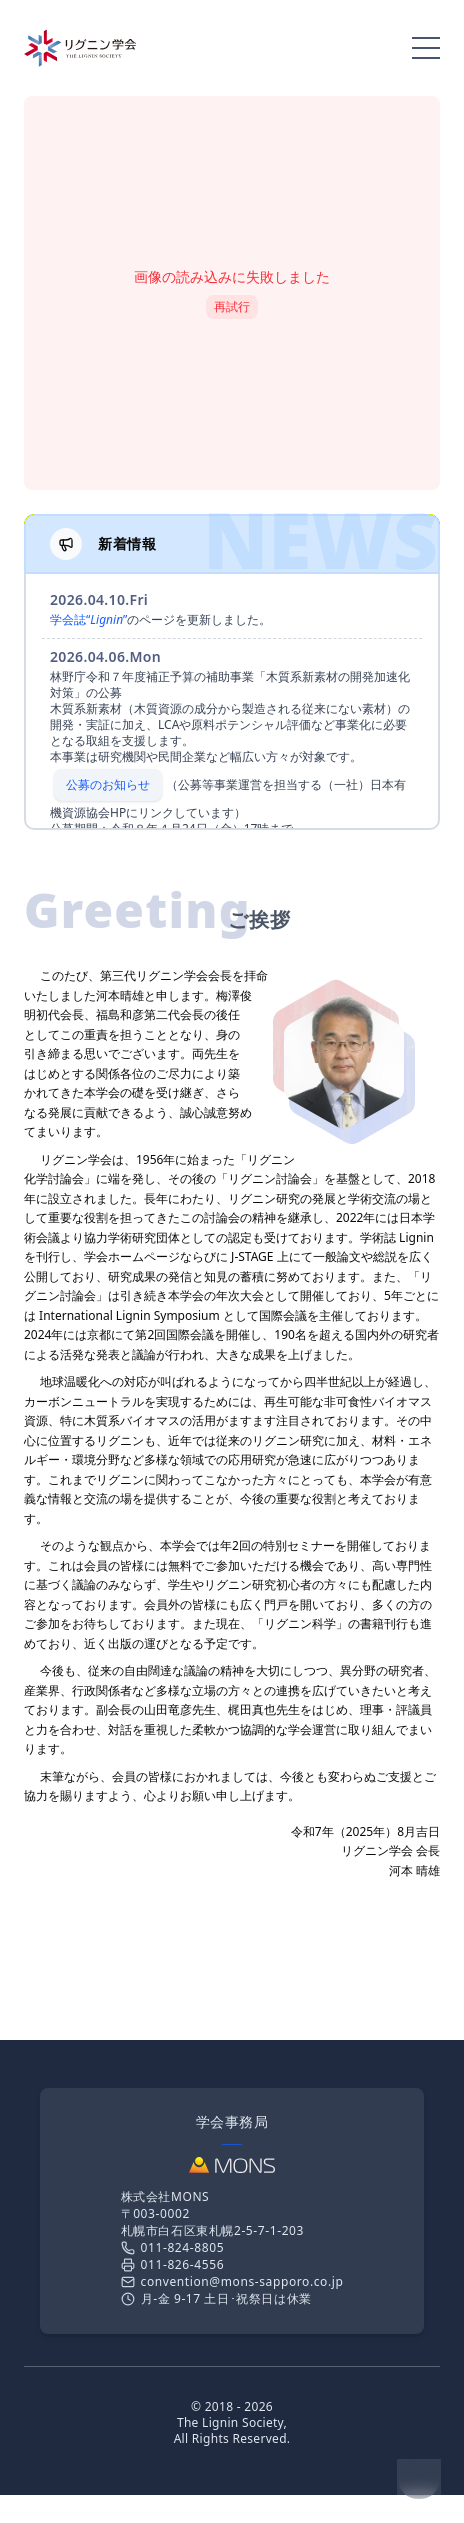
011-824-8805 (173, 2247)
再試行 (232, 306)
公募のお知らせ (108, 784)
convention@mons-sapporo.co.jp (232, 2281)
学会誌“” (88, 619)
